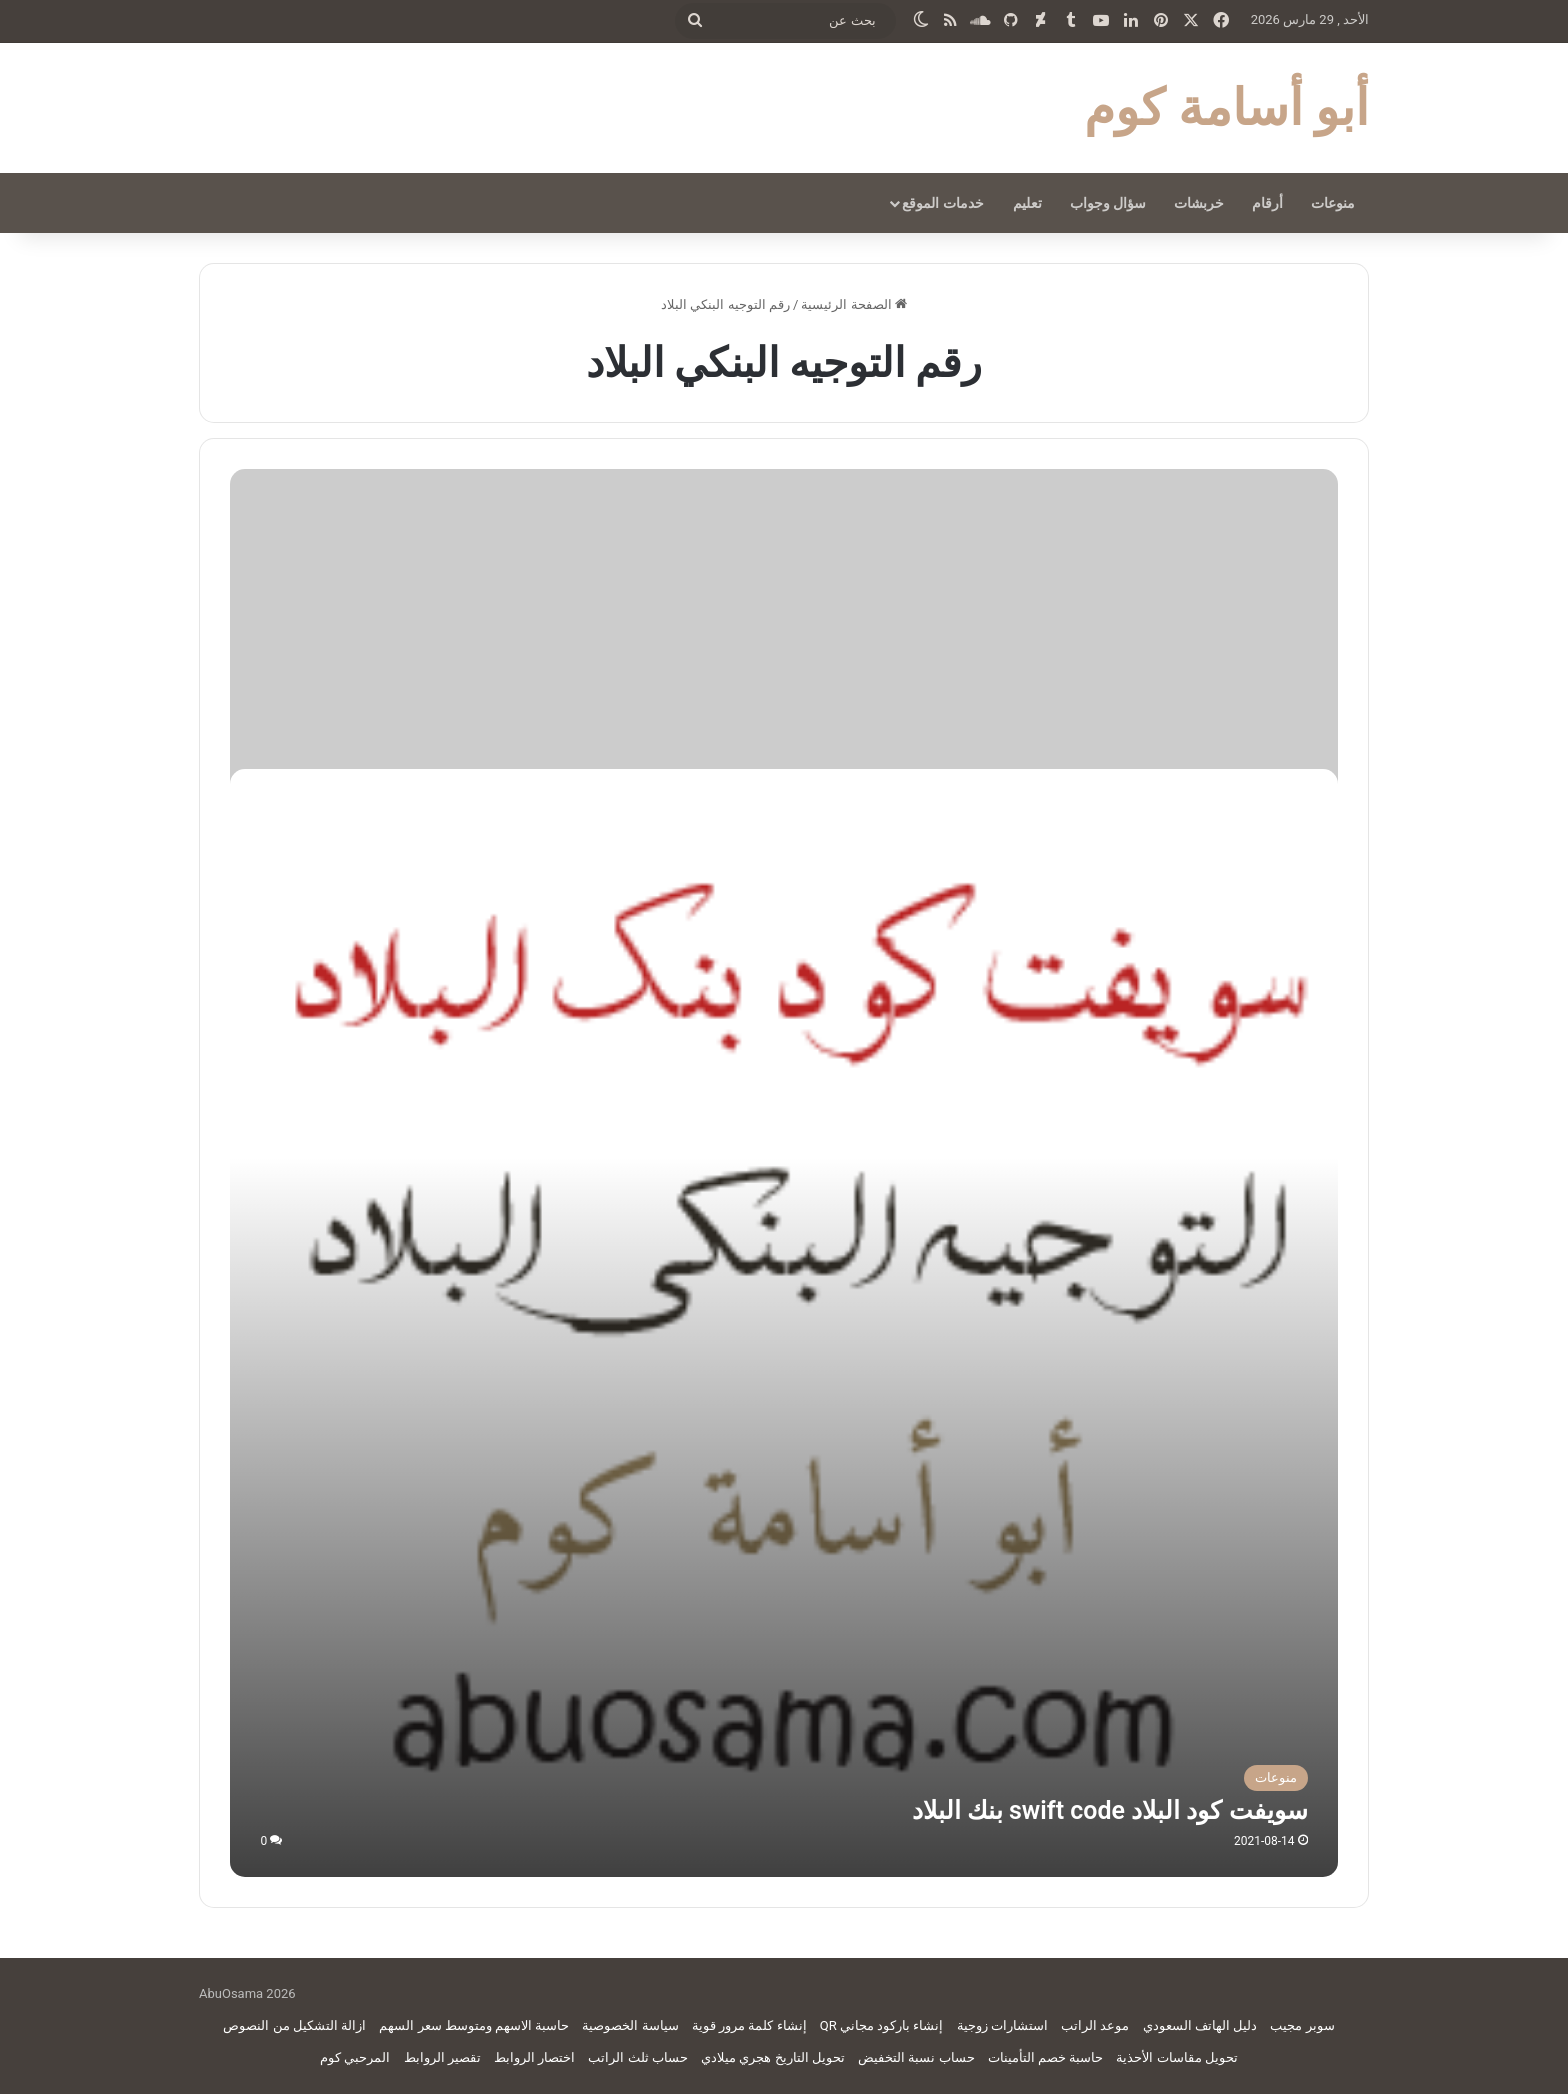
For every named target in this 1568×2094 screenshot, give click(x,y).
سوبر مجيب (1302, 2025)
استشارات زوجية (1002, 2025)
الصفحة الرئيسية (853, 304)
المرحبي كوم (355, 2057)
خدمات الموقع (942, 203)
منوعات (1333, 203)
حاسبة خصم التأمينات (1045, 2057)
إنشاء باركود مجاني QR (882, 2025)
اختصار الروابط (534, 2057)
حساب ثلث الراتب (637, 2057)
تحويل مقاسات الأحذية (1176, 2057)
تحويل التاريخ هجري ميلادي (773, 2057)
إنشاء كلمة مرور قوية (749, 2025)
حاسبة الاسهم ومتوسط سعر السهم (474, 2025)
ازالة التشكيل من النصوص (294, 2025)
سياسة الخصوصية (630, 2025)
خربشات (1199, 203)
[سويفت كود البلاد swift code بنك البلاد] (783, 1322)
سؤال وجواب (1108, 203)
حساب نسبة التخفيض (916, 2057)
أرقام (1267, 203)
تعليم (1027, 203)
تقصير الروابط (442, 2057)
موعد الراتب (1095, 2025)
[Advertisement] (784, 619)
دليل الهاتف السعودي (1200, 2025)
